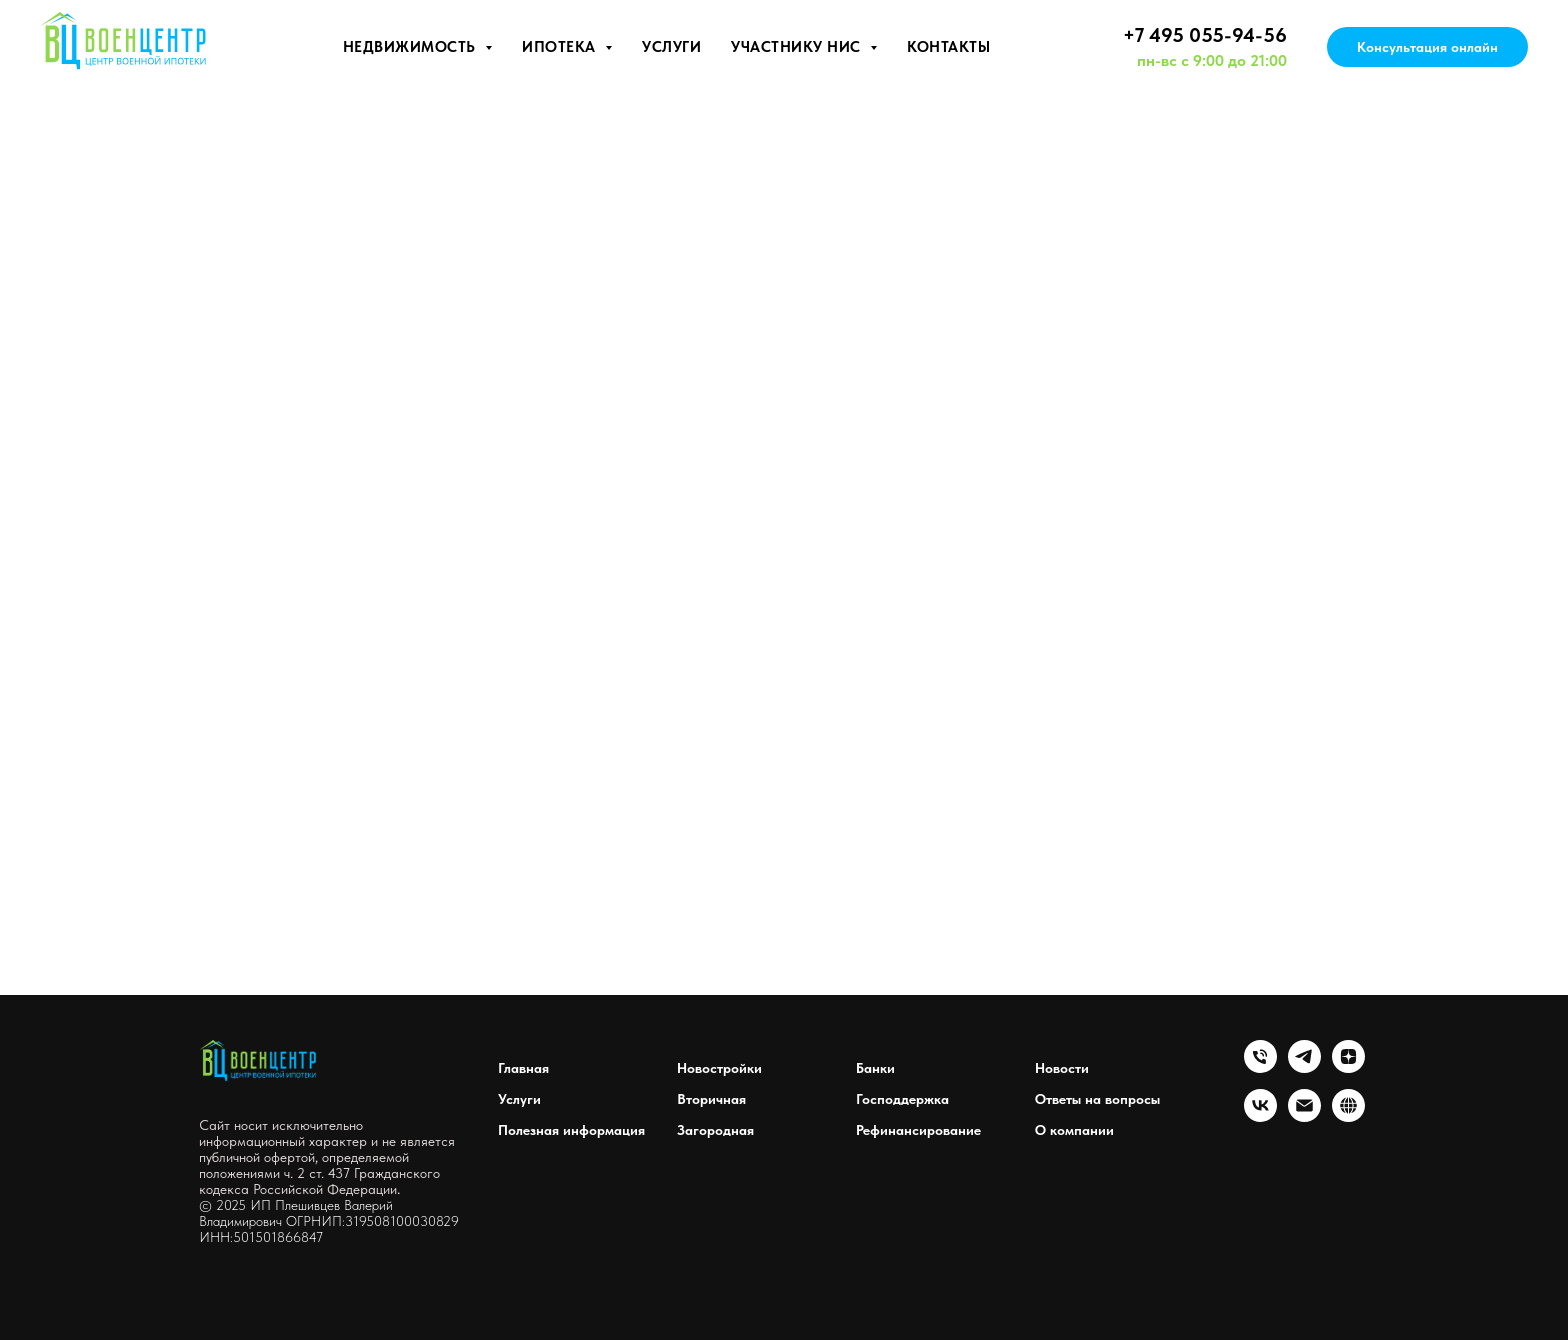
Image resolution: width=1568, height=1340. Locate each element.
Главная (523, 1068)
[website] (1348, 1116)
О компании (1074, 1130)
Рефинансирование (918, 1130)
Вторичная (711, 1099)
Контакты (948, 47)
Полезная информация (571, 1130)
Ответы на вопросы (1097, 1099)
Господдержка (902, 1099)
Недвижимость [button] (412, 47)
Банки (875, 1068)
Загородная (715, 1130)
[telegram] (1304, 1067)
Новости (1062, 1068)
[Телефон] (1260, 1067)
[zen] (1348, 1067)
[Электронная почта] (1304, 1116)
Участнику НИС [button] (798, 47)
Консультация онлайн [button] (1427, 47)
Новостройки (719, 1068)
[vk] (1260, 1116)
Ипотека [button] (561, 47)
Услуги (671, 47)
